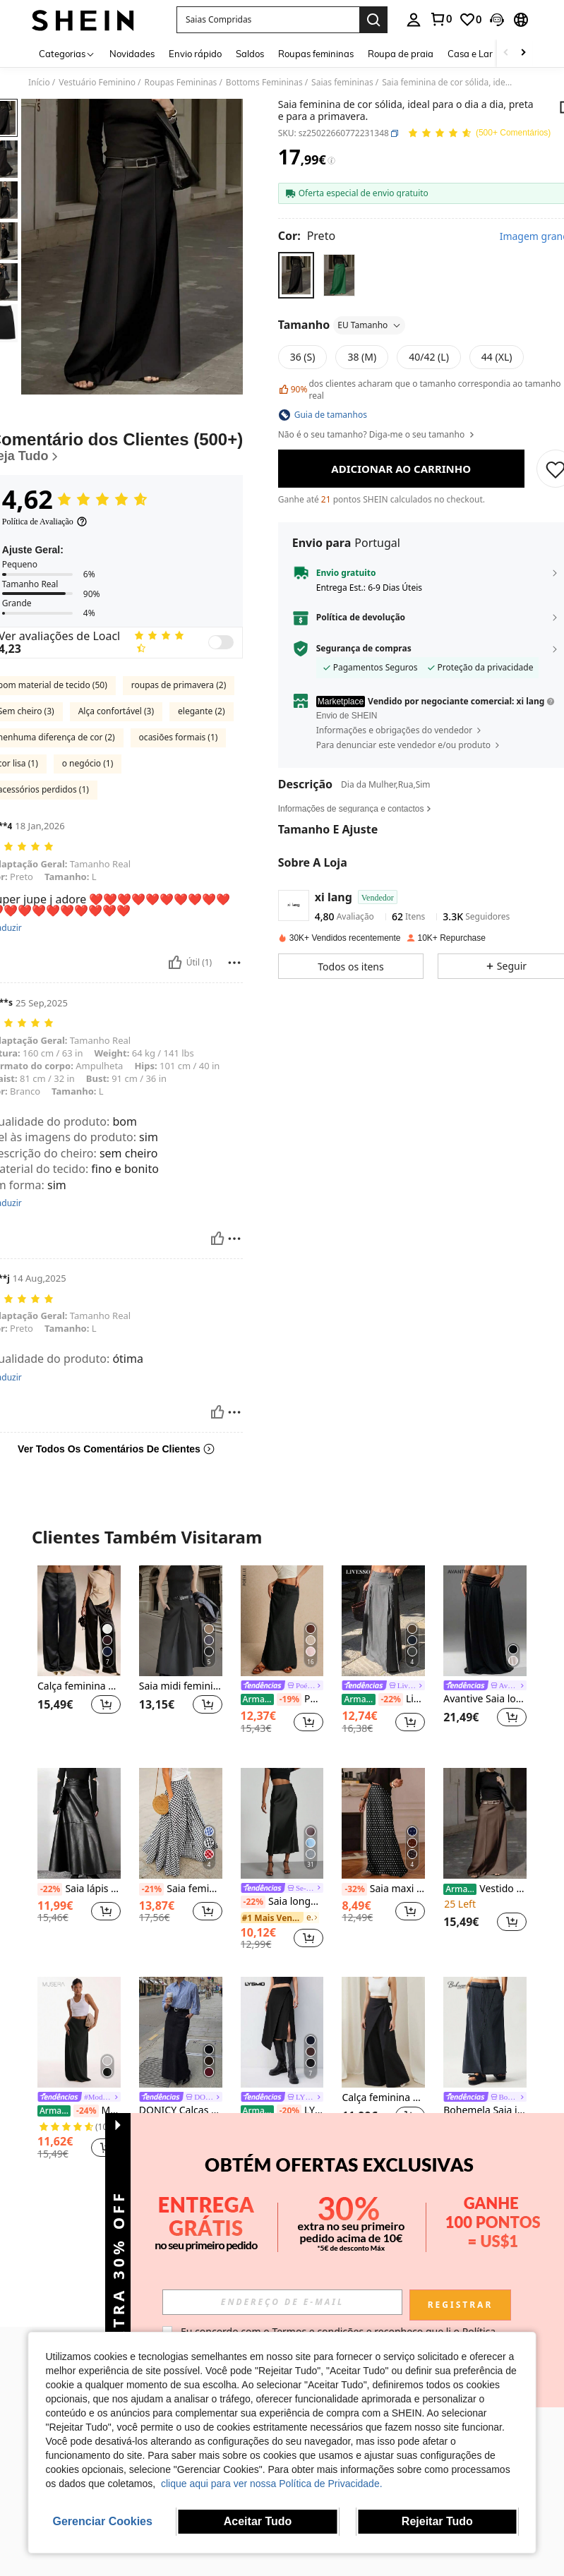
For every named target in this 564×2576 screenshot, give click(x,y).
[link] (440, 19)
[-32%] (354, 1889)
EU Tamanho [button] (370, 325)
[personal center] (413, 19)
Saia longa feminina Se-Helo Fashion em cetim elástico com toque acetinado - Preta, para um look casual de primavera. (282, 1902)
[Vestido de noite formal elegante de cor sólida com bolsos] (485, 1823)
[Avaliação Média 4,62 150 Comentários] (479, 133)
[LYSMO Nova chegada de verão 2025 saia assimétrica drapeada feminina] (282, 2032)
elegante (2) (201, 711)
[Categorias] (67, 53)
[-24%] (85, 2111)
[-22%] (390, 1699)
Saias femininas (342, 83)
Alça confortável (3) (116, 711)
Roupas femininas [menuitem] (316, 53)
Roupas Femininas (181, 83)
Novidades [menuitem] (132, 53)
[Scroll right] (523, 53)
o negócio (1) (88, 763)
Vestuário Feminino (97, 83)
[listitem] (79, 1655)
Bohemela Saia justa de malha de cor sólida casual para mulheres (485, 2111)
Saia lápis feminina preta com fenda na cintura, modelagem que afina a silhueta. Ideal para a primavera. (79, 1889)
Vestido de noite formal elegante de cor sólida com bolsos (485, 1889)
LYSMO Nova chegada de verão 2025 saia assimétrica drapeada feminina (282, 2111)
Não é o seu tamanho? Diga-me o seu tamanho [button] (377, 435)
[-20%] (289, 2111)
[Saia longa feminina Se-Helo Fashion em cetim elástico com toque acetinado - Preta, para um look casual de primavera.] (282, 1823)
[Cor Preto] (306, 235)
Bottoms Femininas (264, 83)
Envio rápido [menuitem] (195, 53)
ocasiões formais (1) (178, 737)
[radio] (296, 275)
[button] (267, 19)
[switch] (221, 642)
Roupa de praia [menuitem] (400, 53)
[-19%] (289, 1699)
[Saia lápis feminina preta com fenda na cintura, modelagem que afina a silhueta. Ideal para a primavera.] (79, 1823)
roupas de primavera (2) (179, 685)
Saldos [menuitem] (250, 53)
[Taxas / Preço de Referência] (331, 161)
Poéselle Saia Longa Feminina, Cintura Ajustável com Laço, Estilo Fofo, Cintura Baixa (282, 1699)
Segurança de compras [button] (364, 649)
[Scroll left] (506, 53)
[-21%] (151, 1889)
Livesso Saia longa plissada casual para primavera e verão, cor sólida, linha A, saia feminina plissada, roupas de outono (383, 1699)
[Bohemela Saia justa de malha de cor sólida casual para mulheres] (485, 2032)
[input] (282, 2302)
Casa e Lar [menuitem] (470, 53)
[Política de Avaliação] (45, 521)
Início (39, 83)
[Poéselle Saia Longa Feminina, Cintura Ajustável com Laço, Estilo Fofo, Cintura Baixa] (282, 1620)
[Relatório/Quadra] (234, 962)
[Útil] (175, 962)
